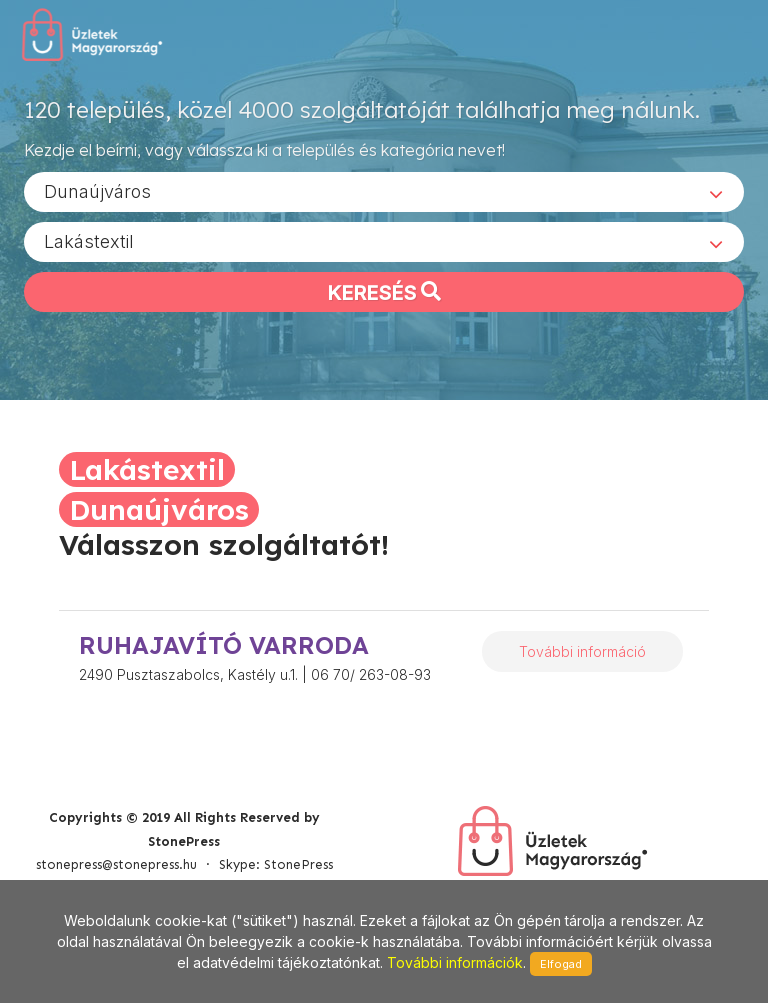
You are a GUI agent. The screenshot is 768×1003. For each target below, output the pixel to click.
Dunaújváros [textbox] (97, 190)
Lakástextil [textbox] (89, 240)
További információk (455, 962)
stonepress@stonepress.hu (116, 864)
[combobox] (384, 191)
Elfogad (561, 964)
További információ (582, 651)
